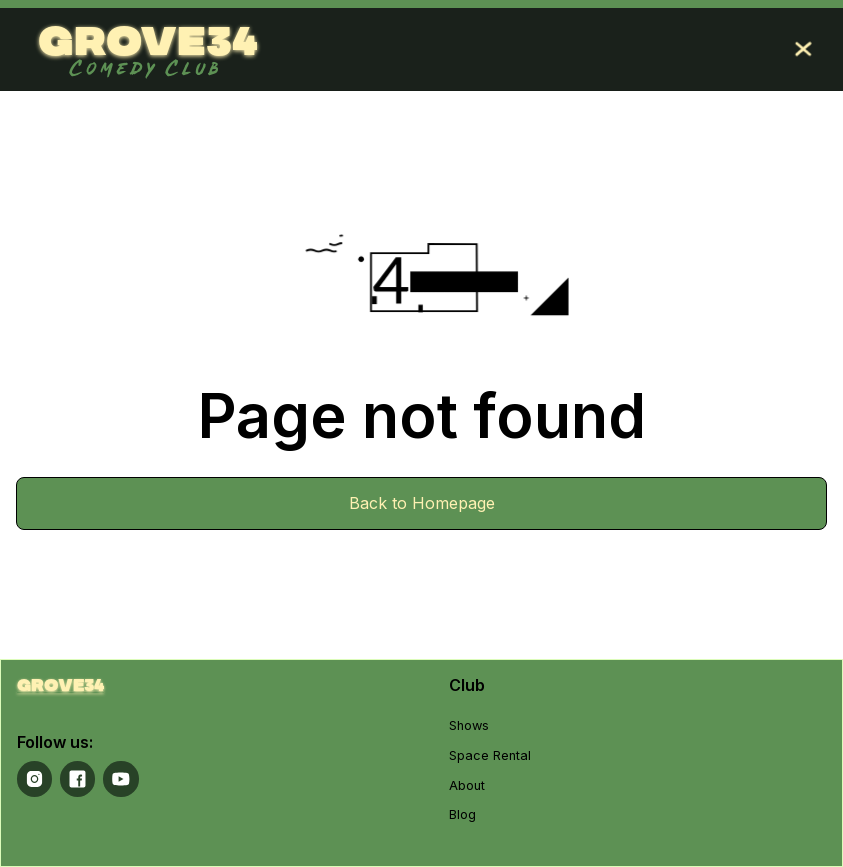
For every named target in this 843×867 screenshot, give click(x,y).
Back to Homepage (422, 503)
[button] (803, 49)
